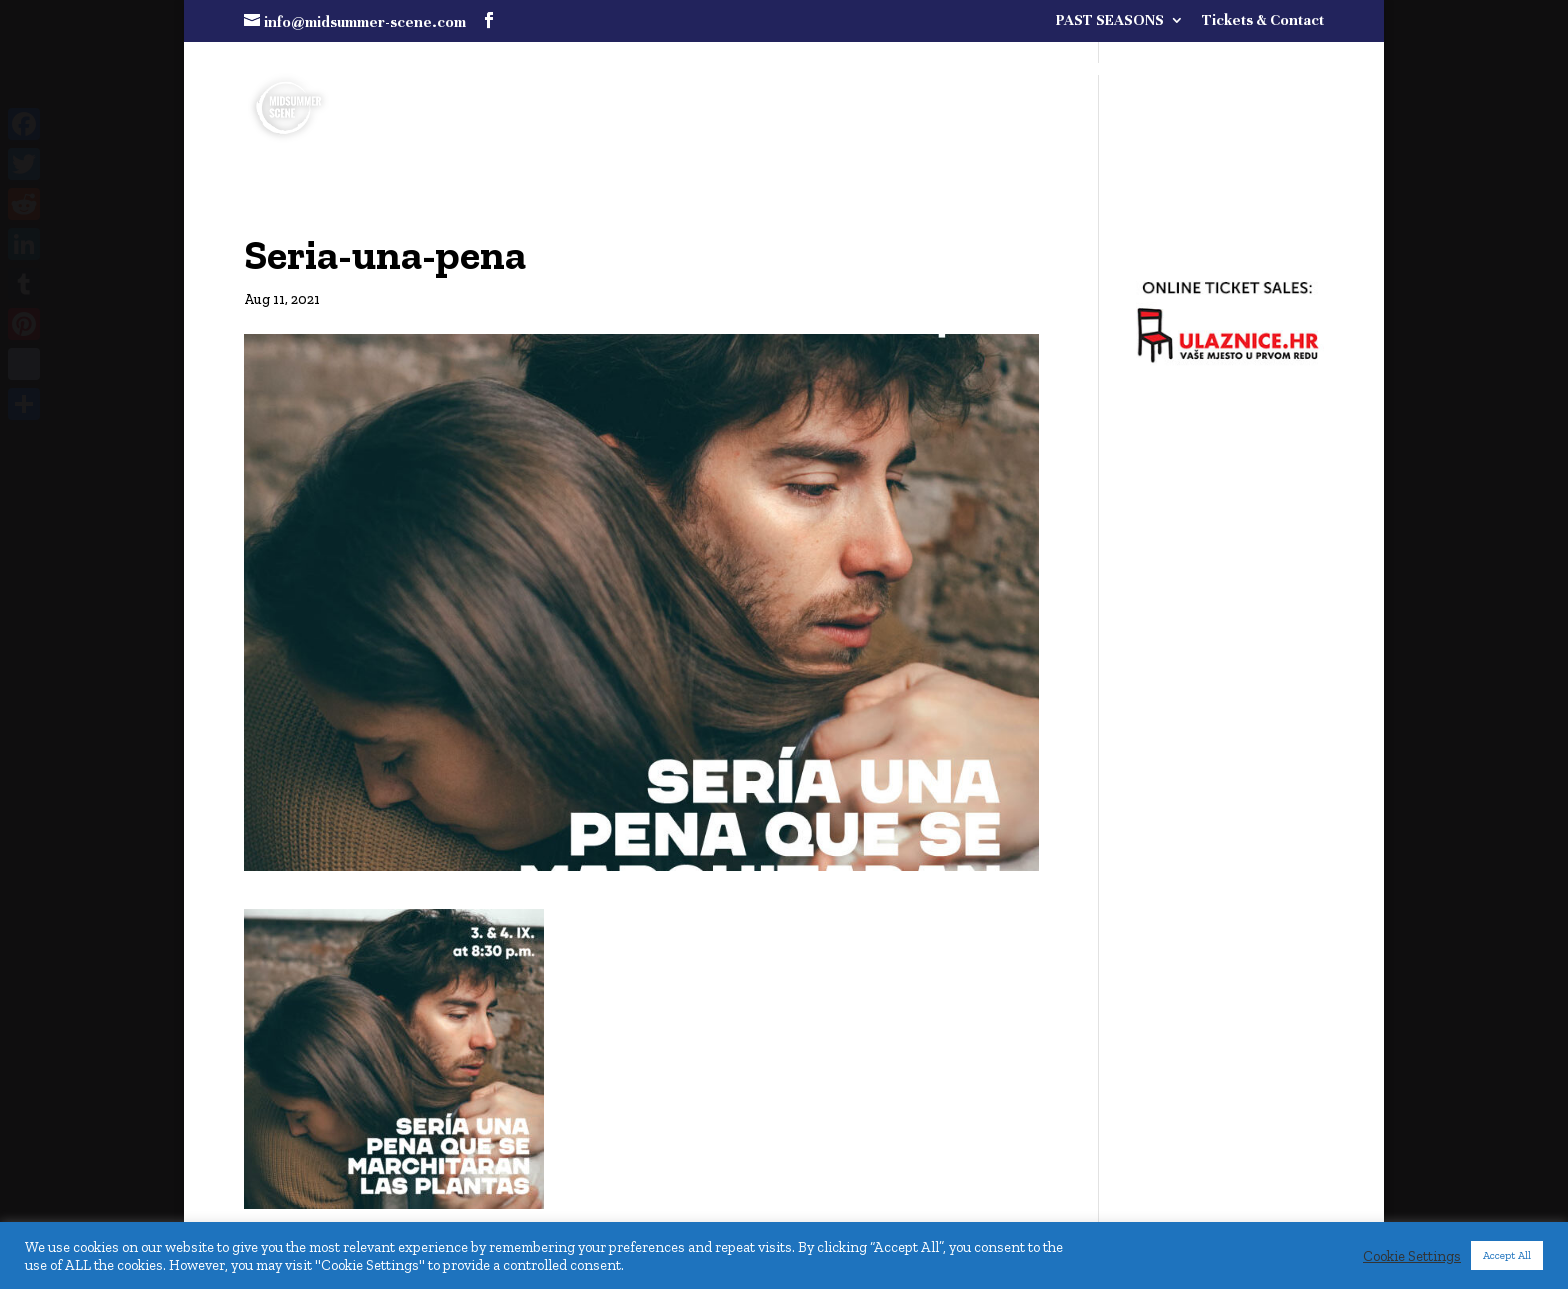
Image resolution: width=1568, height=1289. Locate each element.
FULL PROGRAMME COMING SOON (1116, 71)
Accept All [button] (1507, 1255)
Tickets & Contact (1263, 20)
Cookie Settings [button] (1412, 1256)
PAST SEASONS (1110, 20)
